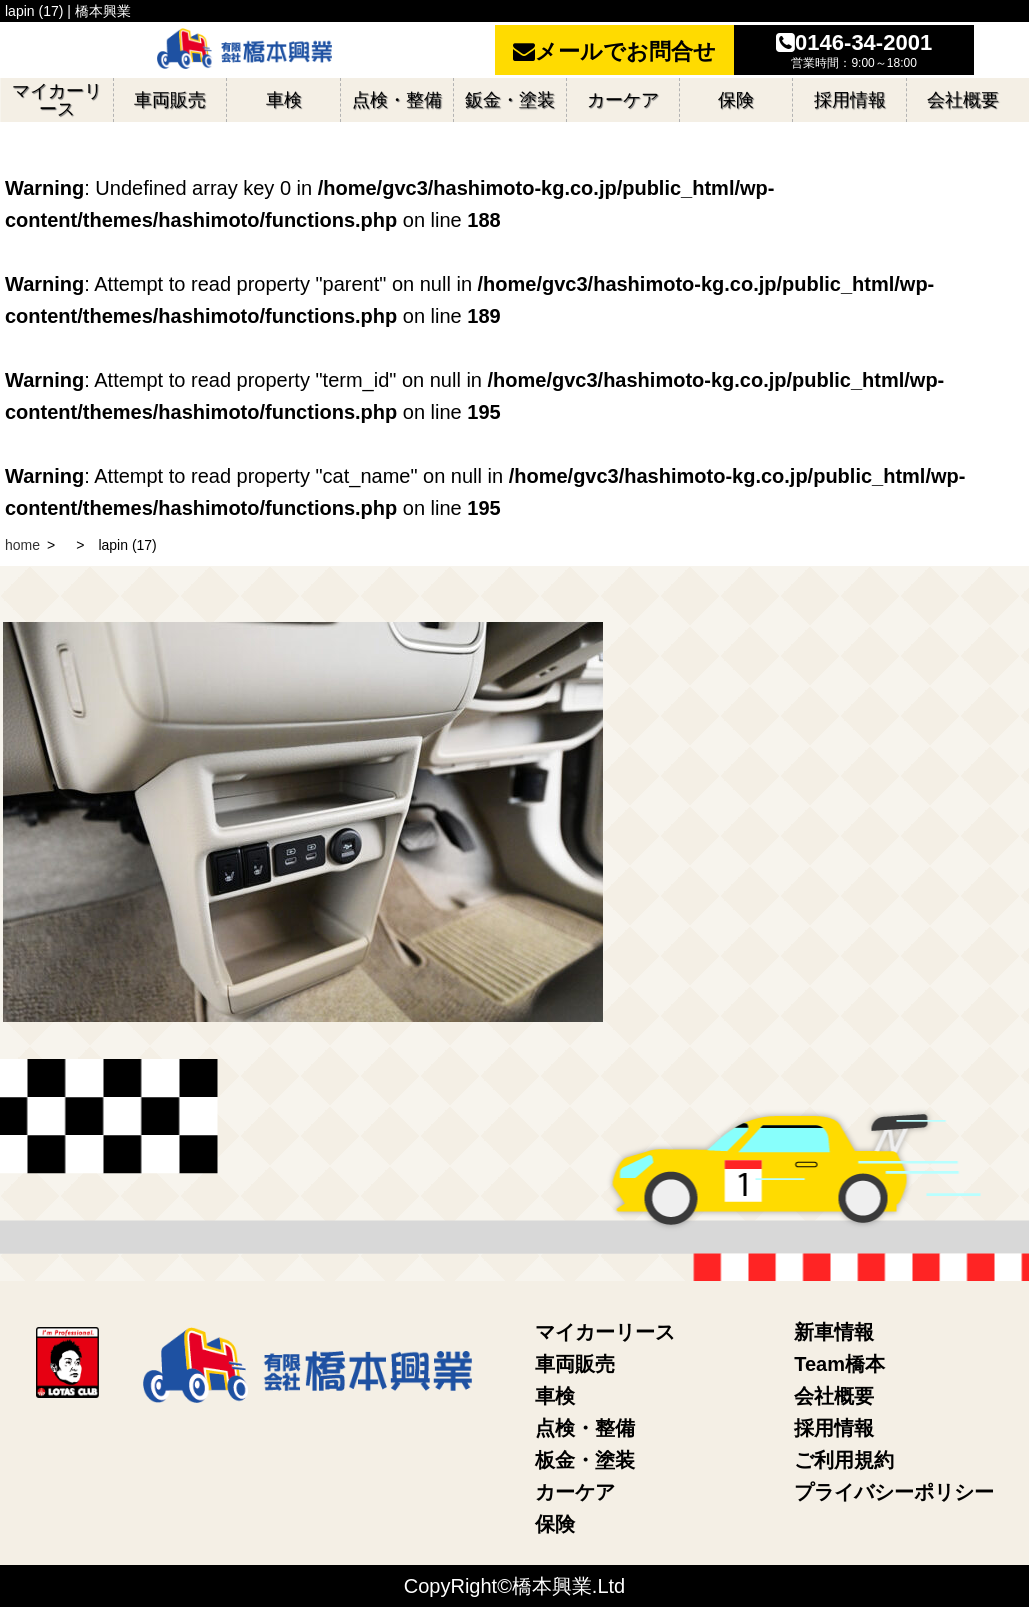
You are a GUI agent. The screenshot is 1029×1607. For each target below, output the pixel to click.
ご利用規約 (844, 1460)
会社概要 (834, 1396)
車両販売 (575, 1364)
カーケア (575, 1492)
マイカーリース (605, 1332)
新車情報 (834, 1332)
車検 (555, 1396)
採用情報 (834, 1428)
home (22, 545)
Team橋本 (839, 1364)
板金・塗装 (585, 1460)
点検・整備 (585, 1428)
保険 (555, 1524)
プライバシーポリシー (894, 1492)
